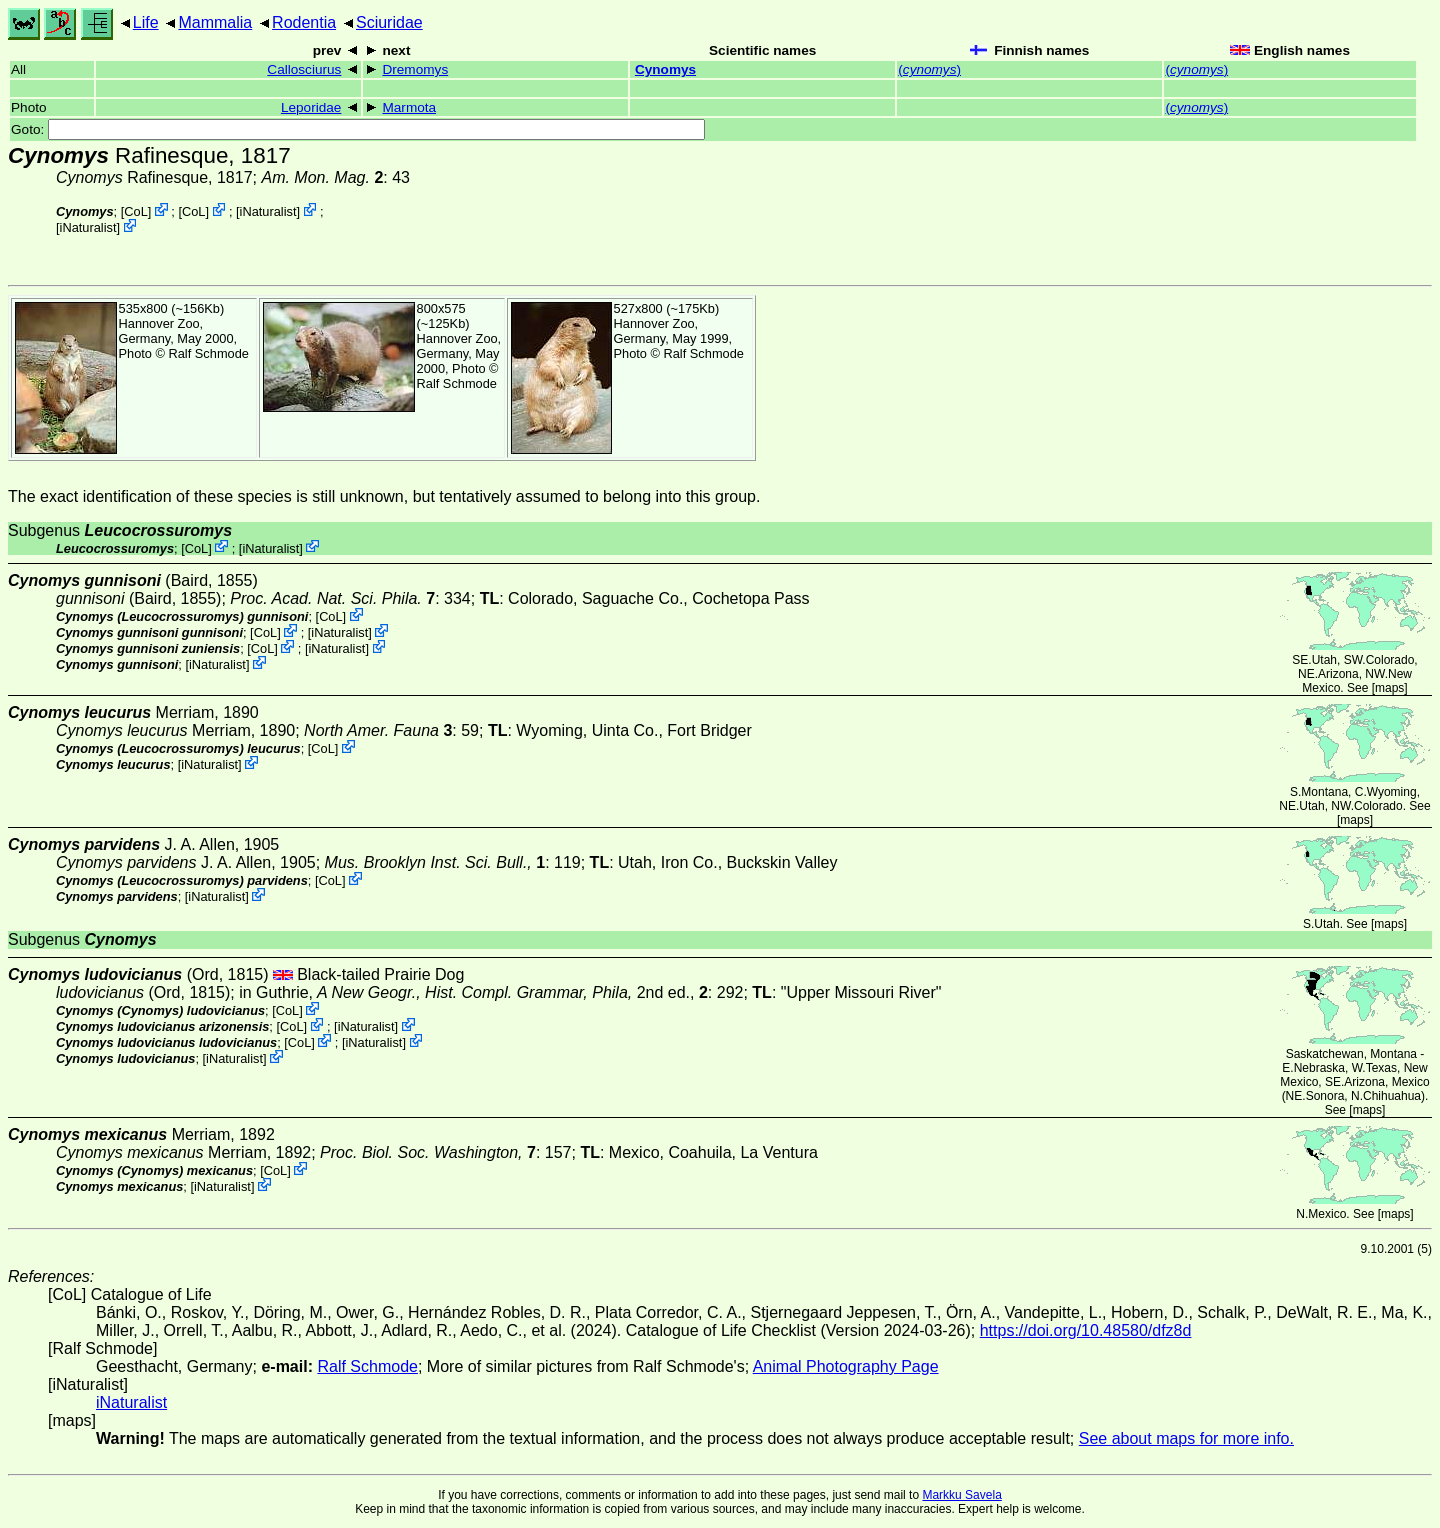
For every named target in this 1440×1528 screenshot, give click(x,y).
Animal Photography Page (846, 1366)
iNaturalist (268, 211)
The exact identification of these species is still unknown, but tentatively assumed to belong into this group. (384, 496)
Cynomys (665, 69)
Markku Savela (961, 1495)
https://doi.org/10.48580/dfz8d (1086, 1330)
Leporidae (311, 107)
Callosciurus (304, 69)
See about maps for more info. (1186, 1438)
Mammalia (215, 22)
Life (146, 22)
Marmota (409, 107)
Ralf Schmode (209, 353)
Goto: (358, 129)
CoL (135, 211)
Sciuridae (389, 22)
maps (1389, 688)
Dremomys (415, 69)
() (929, 69)
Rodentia (304, 22)
